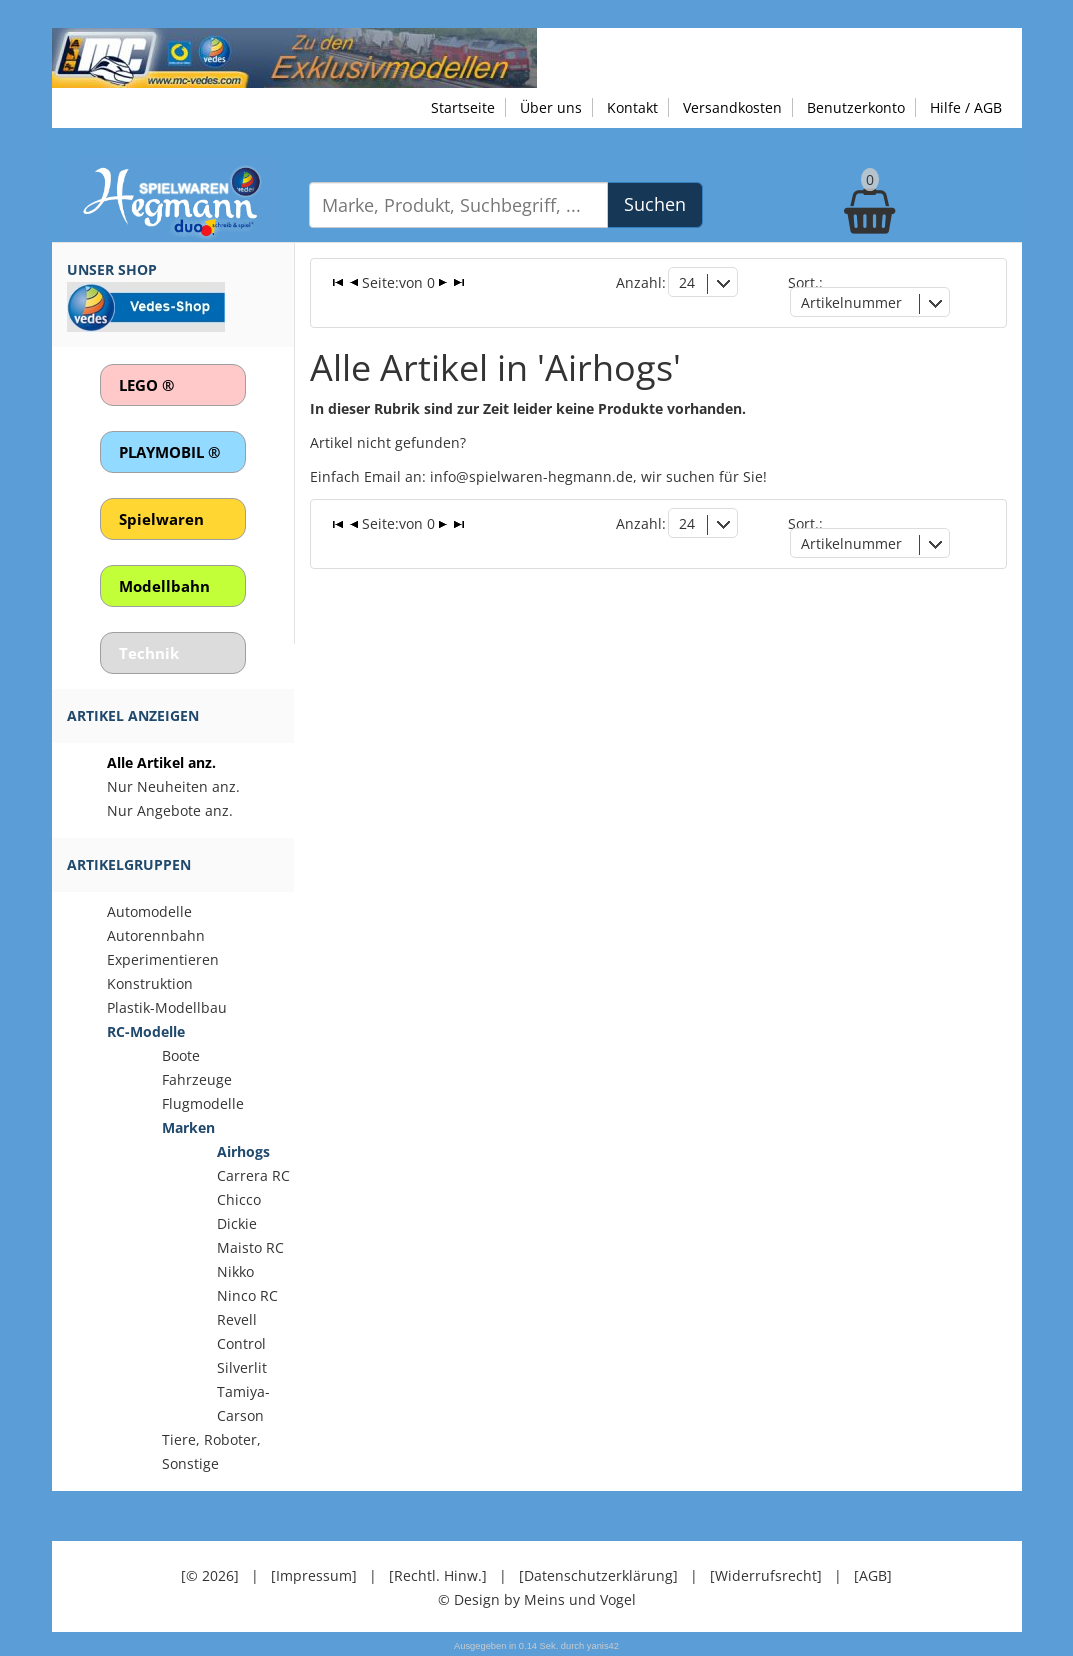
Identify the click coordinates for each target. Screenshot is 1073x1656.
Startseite (463, 107)
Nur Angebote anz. (170, 810)
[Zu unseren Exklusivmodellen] (294, 56)
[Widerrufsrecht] (766, 1575)
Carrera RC (253, 1175)
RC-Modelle (146, 1031)
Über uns (551, 107)
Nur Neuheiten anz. (173, 786)
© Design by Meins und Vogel (537, 1599)
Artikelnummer (851, 302)
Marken (188, 1127)
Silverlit (242, 1367)
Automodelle (149, 911)
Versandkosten (732, 107)
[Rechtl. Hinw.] (438, 1575)
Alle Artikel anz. (161, 762)
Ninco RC (247, 1295)
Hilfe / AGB (966, 107)
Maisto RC (250, 1247)
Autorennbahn (156, 935)
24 (687, 282)
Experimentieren (163, 959)
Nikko (235, 1271)
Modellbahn (164, 586)
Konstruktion (150, 983)
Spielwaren (161, 519)
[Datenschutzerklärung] (598, 1575)
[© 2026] (210, 1575)
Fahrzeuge (197, 1079)
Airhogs (243, 1151)
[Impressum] (314, 1575)
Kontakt (632, 107)
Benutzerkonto (856, 107)
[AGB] (873, 1575)
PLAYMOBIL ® (169, 452)
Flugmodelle (203, 1103)
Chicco (239, 1199)
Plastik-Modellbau (167, 1007)
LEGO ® (146, 385)
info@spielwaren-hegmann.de (531, 476)
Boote (181, 1055)
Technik (149, 653)
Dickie (237, 1223)
